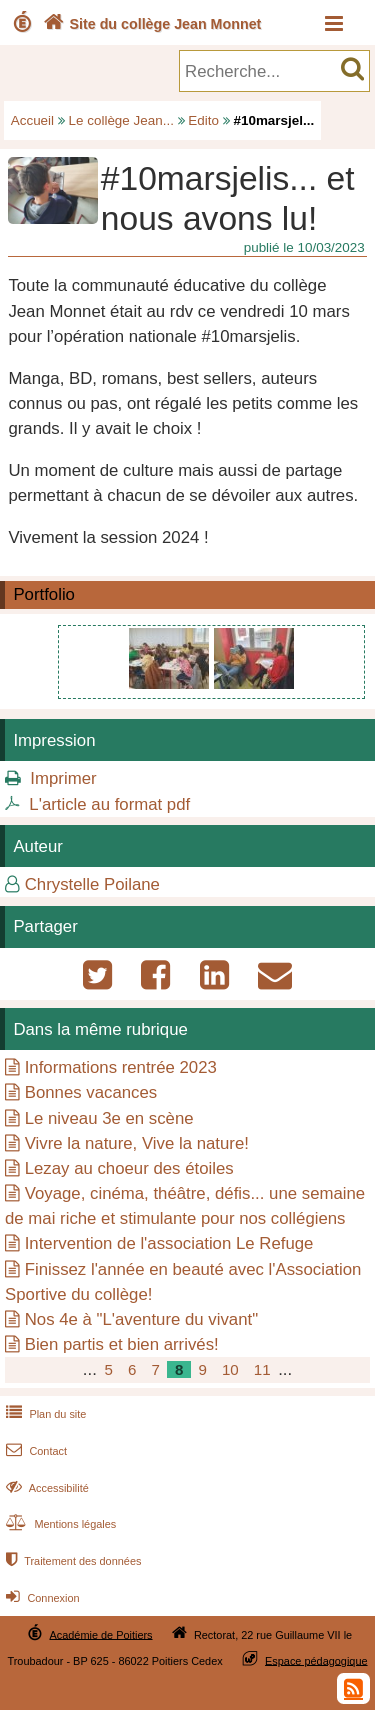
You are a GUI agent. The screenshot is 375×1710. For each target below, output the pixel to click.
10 (230, 1369)
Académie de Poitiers (100, 1634)
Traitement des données (71, 1561)
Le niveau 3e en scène (109, 1118)
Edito (203, 120)
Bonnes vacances (91, 1092)
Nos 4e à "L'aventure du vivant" (141, 1319)
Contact (34, 1451)
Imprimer (63, 778)
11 (262, 1369)
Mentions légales (59, 1524)
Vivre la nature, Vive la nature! (137, 1143)
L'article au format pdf (109, 804)
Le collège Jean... (121, 120)
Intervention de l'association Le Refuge (169, 1243)
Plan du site (44, 1414)
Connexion (40, 1598)
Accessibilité (45, 1488)
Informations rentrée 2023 (121, 1067)
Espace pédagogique (316, 1660)
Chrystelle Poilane (92, 884)
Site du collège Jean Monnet (150, 24)
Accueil (32, 120)
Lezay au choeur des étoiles (129, 1168)
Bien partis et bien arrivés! (122, 1344)
